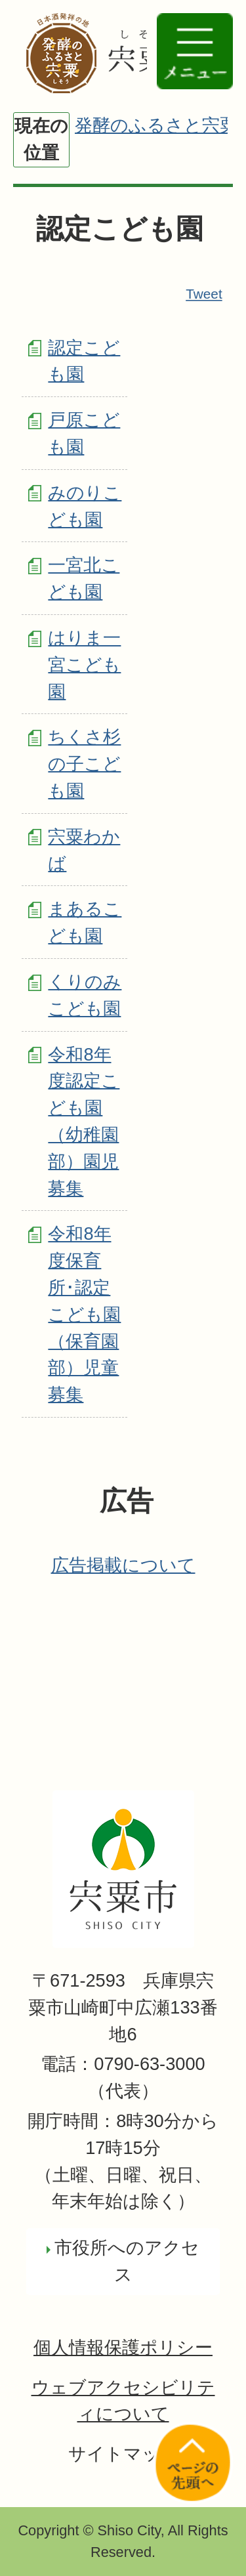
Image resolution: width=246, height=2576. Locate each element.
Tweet (204, 294)
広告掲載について (123, 1565)
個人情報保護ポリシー (123, 2347)
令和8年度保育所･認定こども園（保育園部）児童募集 (84, 1313)
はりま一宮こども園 (84, 664)
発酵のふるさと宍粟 (156, 125)
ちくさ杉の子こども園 (84, 764)
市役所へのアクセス (126, 2261)
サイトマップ (123, 2453)
